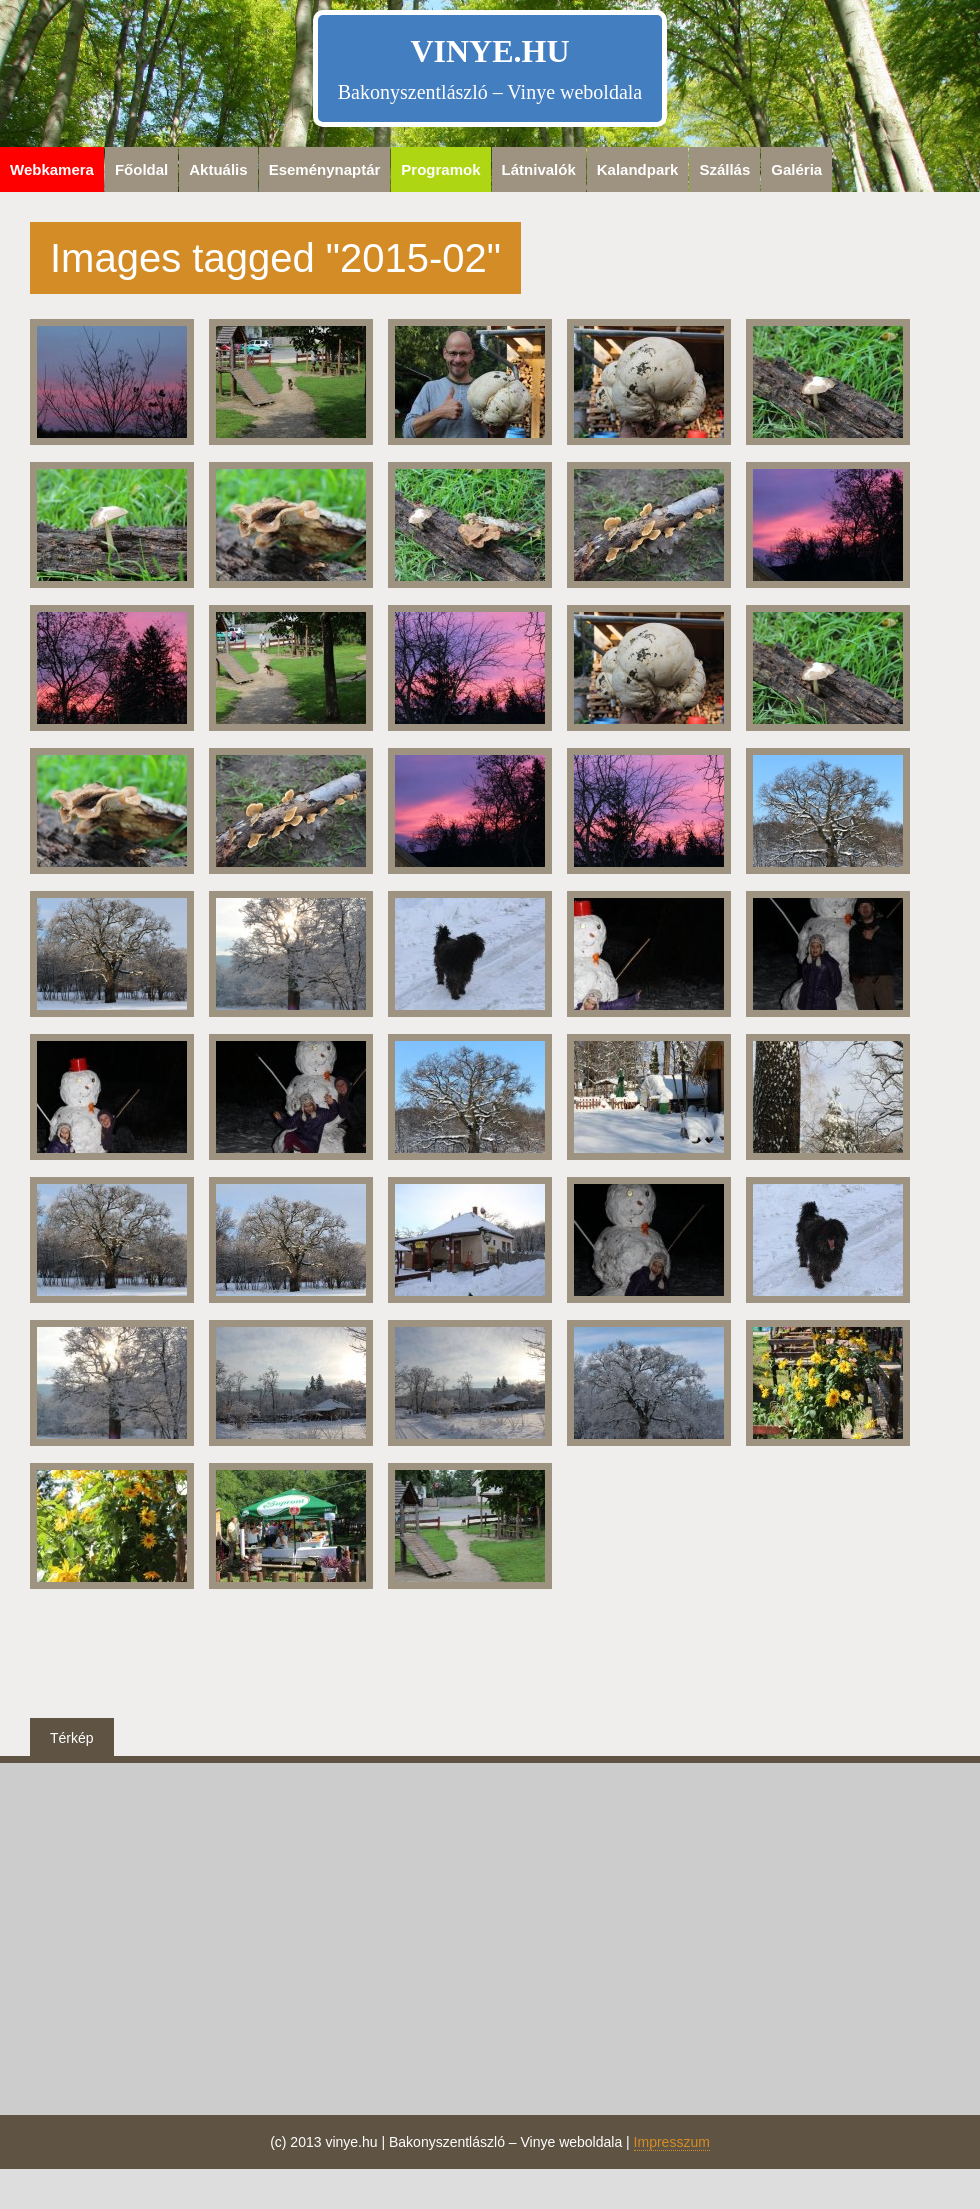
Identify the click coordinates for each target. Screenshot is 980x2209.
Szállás (724, 169)
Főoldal (141, 169)
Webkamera (52, 169)
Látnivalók (539, 169)
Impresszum (672, 2142)
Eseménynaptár (325, 169)
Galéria (796, 169)
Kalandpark (638, 169)
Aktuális (218, 169)
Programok (440, 169)
